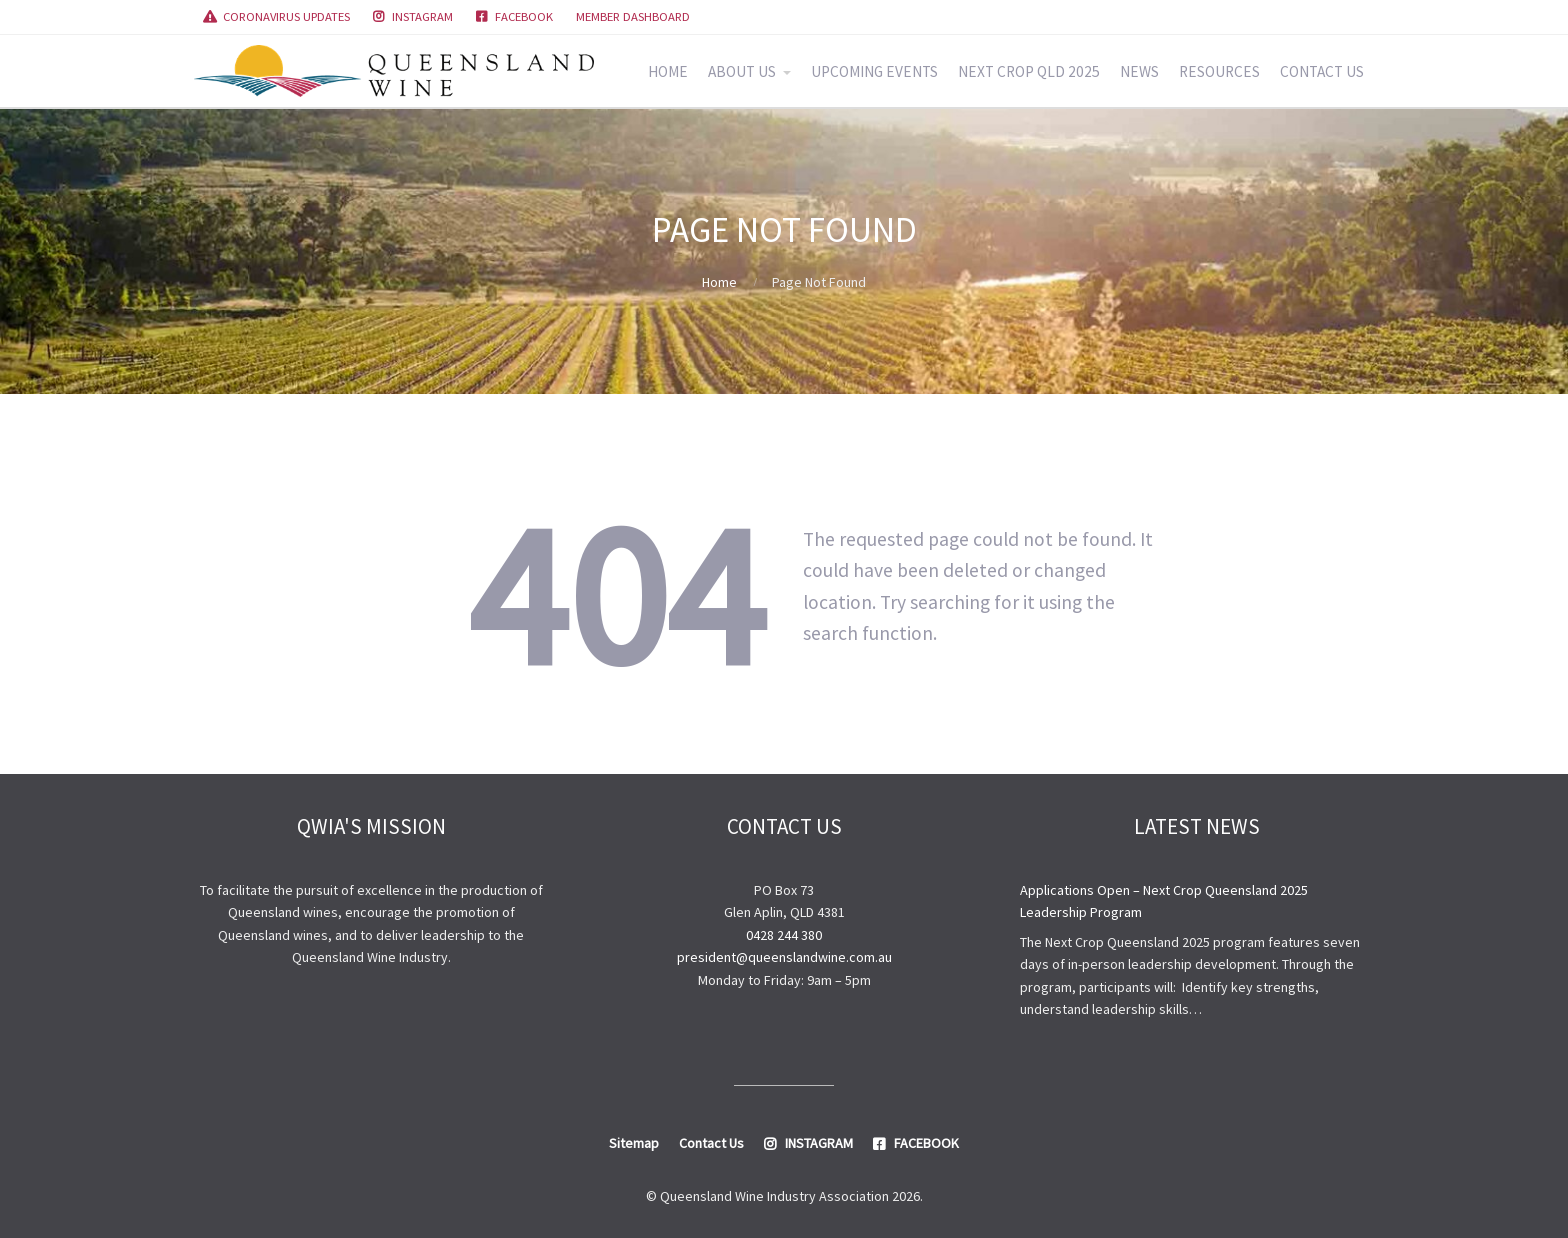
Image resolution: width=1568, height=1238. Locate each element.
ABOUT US (742, 71)
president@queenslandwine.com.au (784, 957)
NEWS (1139, 71)
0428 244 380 (784, 935)
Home (719, 282)
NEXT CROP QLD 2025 (1029, 71)
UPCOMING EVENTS (874, 71)
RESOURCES (1219, 71)
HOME (668, 71)
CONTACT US (1322, 71)
